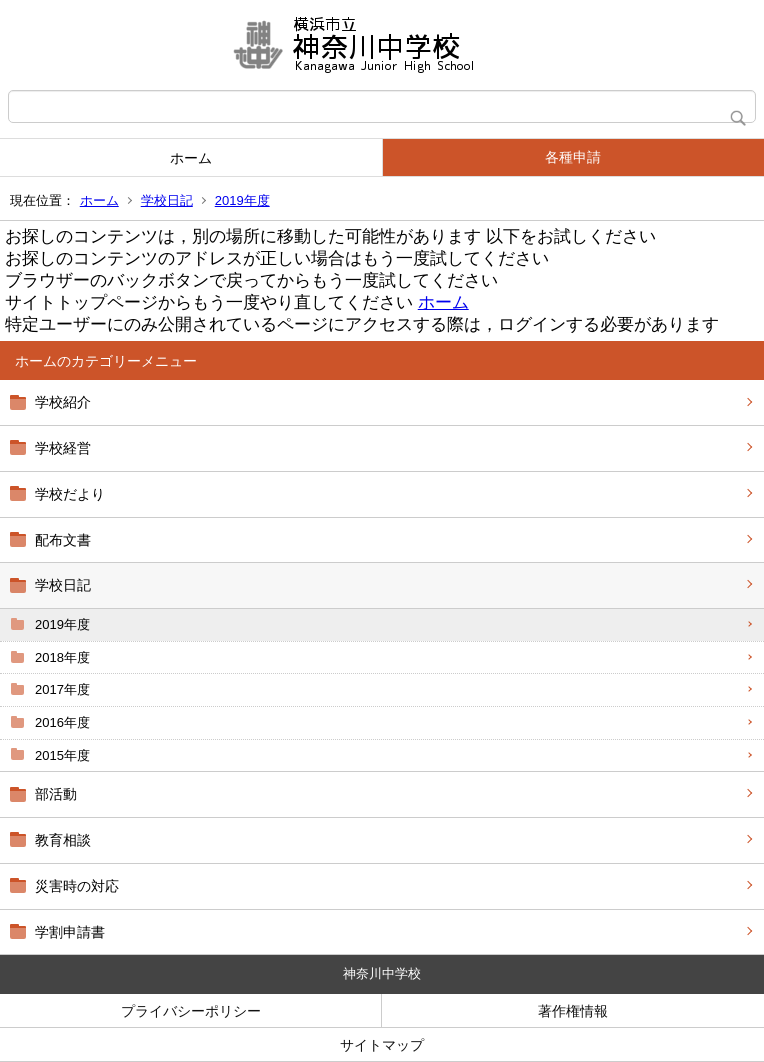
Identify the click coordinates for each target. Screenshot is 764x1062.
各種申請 (573, 157)
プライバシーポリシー (191, 1011)
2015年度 (62, 755)
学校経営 (63, 448)
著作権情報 (573, 1011)
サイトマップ (382, 1045)
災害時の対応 (77, 886)
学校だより (70, 494)
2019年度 (242, 200)
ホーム (191, 158)
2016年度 (62, 722)
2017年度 (62, 689)
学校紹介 (63, 402)
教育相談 (63, 840)
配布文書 (63, 540)
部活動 (56, 794)
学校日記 (167, 200)
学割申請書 (70, 932)
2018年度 (62, 657)
